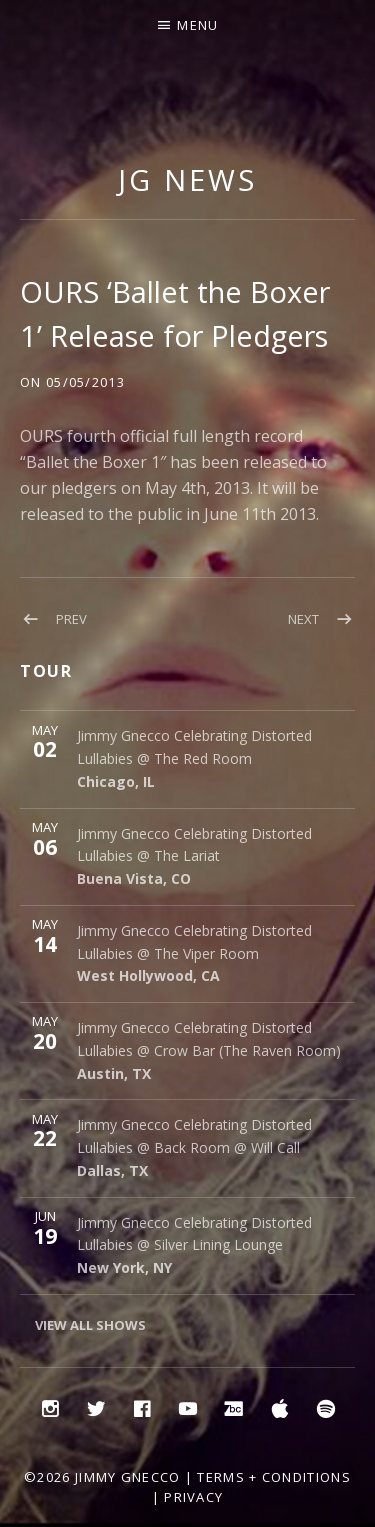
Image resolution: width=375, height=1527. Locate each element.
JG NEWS (187, 179)
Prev (71, 619)
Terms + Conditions (273, 1477)
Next (303, 619)
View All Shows (90, 1325)
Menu (197, 25)
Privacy (193, 1497)
